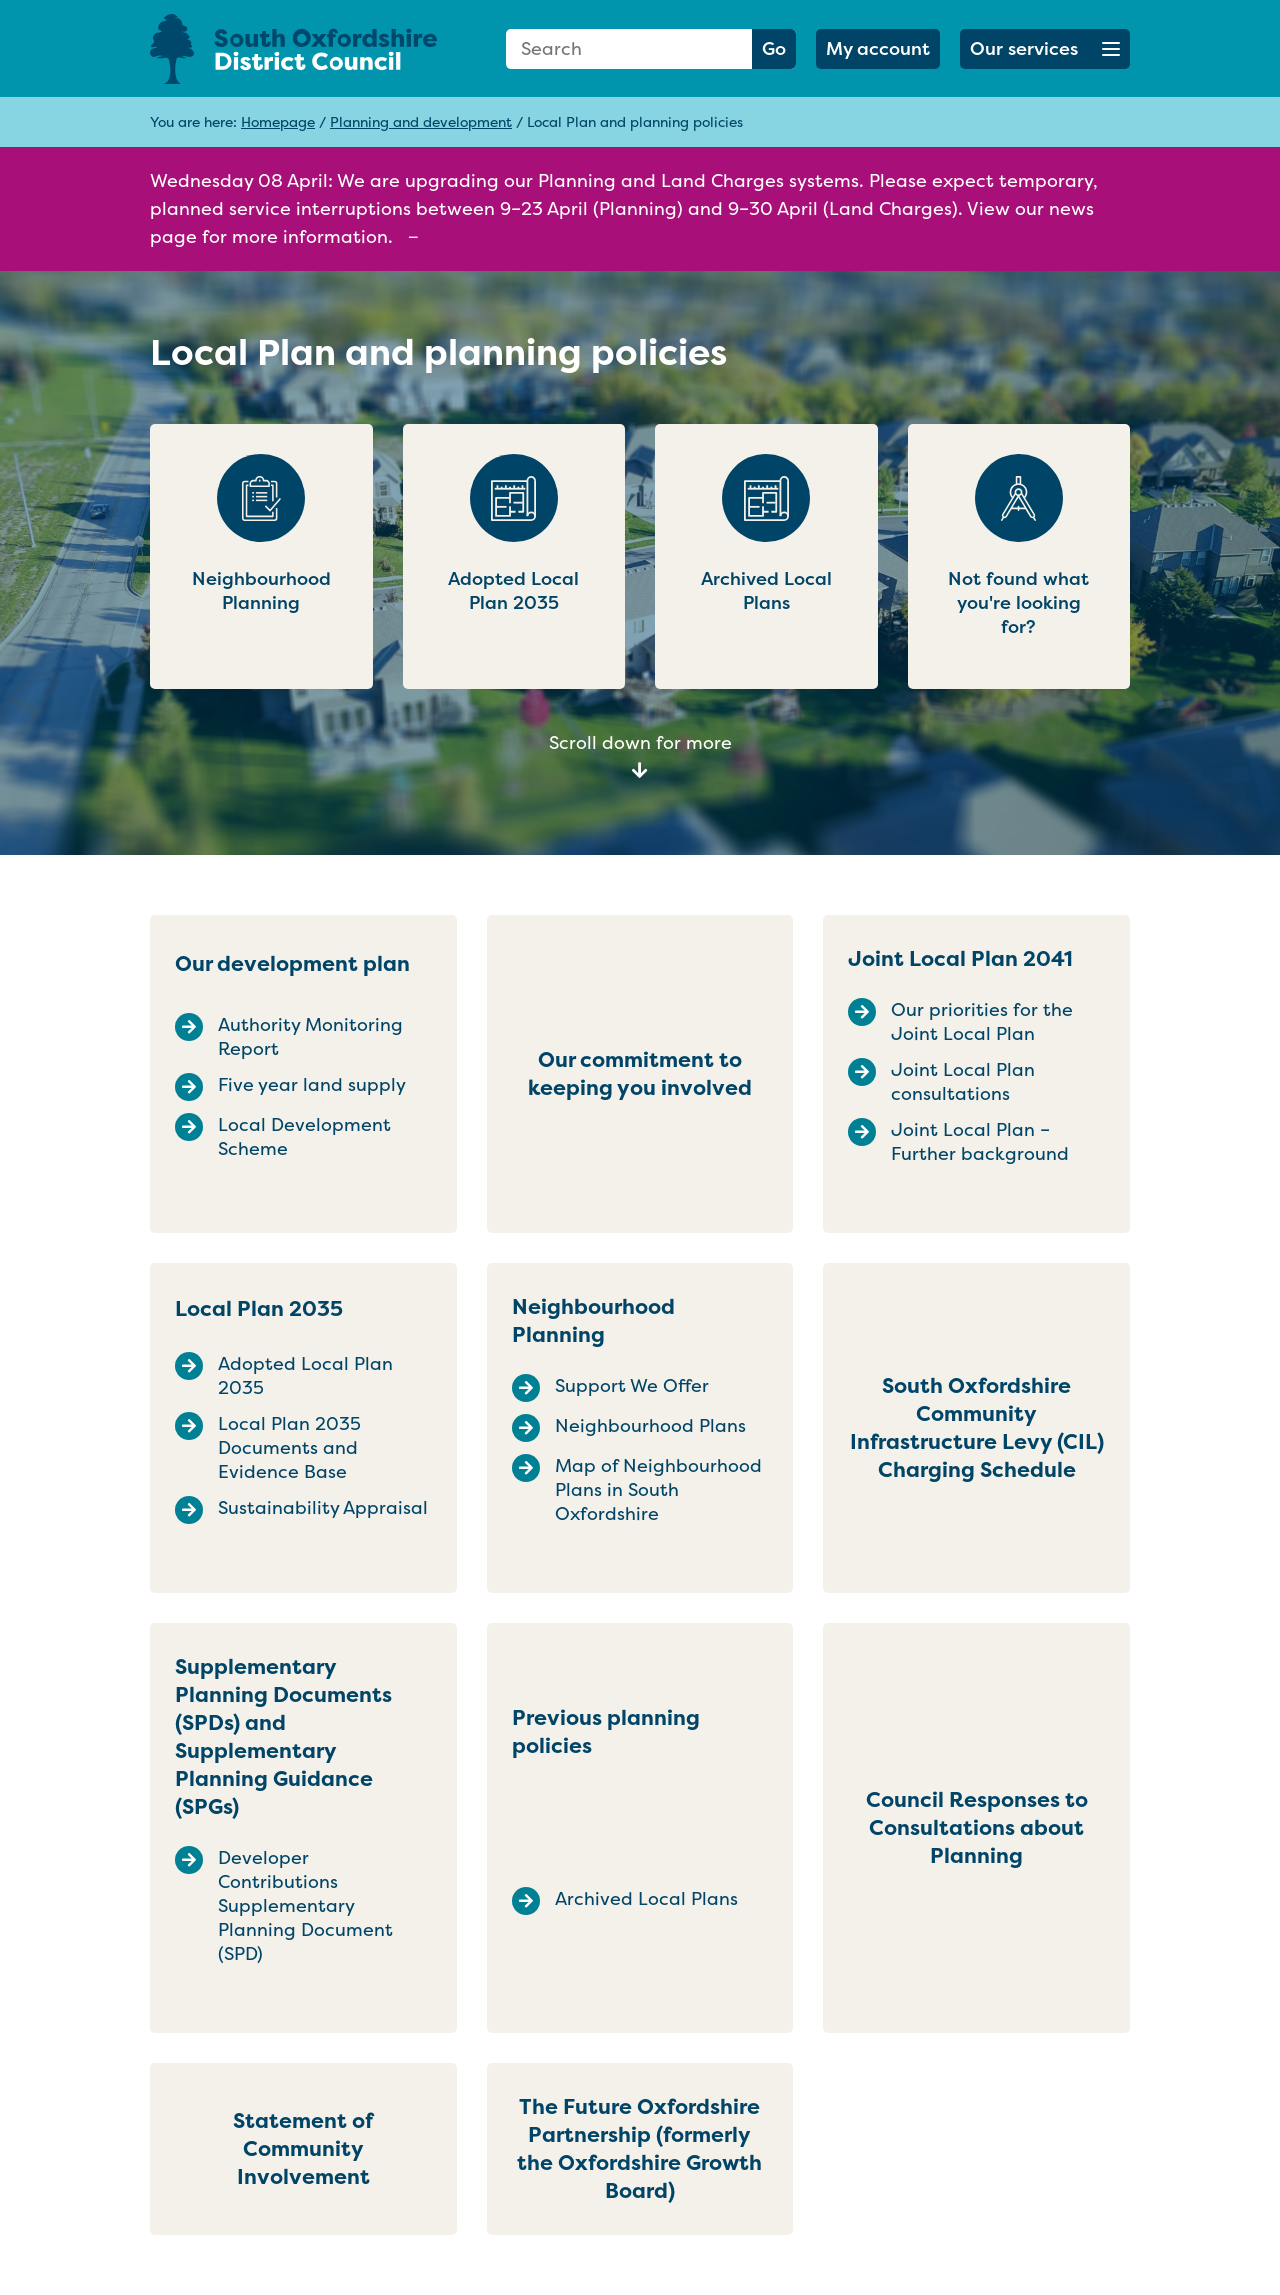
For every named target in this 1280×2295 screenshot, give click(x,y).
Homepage (278, 121)
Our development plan (292, 963)
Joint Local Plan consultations (963, 1082)
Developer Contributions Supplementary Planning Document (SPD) (305, 1906)
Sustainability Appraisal (323, 1508)
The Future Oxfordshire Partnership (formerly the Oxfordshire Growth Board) (639, 2148)
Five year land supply (312, 1085)
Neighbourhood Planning (593, 1320)
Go (774, 48)
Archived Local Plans (646, 1899)
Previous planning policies (606, 1731)
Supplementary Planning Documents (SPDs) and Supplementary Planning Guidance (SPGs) (283, 1736)
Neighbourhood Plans (650, 1426)
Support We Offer (632, 1386)
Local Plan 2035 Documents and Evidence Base (289, 1448)
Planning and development (421, 121)
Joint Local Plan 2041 (960, 958)
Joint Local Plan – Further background (980, 1142)
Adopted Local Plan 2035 (305, 1376)
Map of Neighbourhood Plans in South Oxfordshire (658, 1490)
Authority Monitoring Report (310, 1037)
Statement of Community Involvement (303, 2148)
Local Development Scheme (304, 1137)
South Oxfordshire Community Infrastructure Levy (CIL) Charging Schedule (977, 1427)
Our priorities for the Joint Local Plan (982, 1022)
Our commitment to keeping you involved (640, 1073)
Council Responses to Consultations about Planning (977, 1827)
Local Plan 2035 (259, 1308)
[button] (1045, 49)
